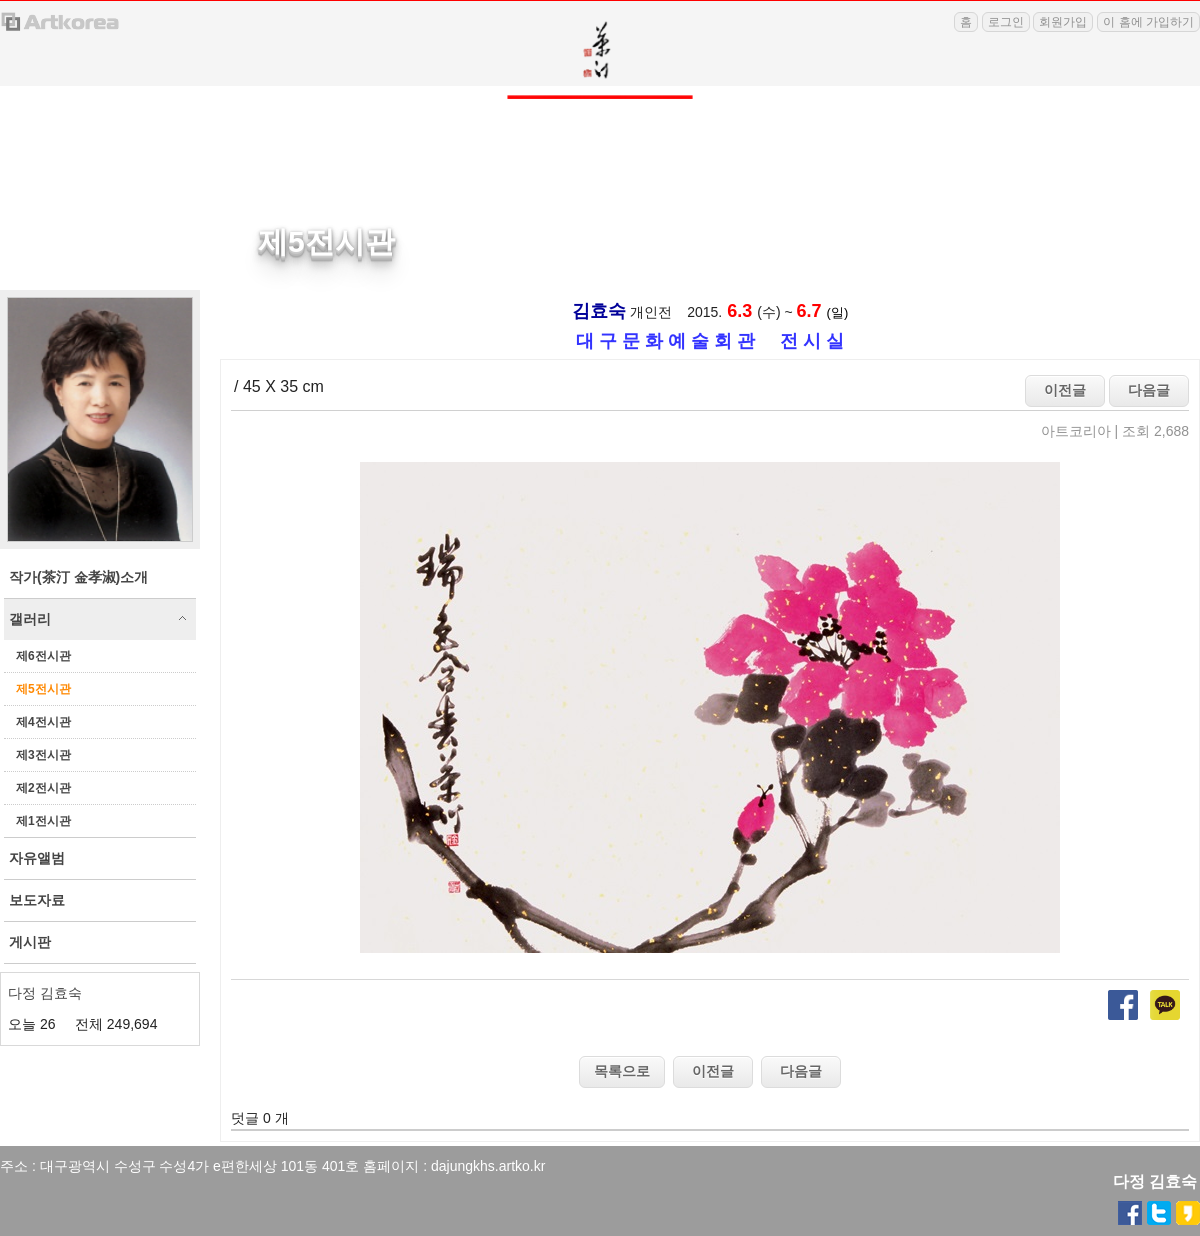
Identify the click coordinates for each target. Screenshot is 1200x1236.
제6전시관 (43, 656)
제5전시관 (43, 689)
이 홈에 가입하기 (1148, 22)
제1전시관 (43, 821)
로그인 (1006, 22)
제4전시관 (43, 722)
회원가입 (1063, 22)
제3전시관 (43, 755)
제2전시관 (43, 788)
